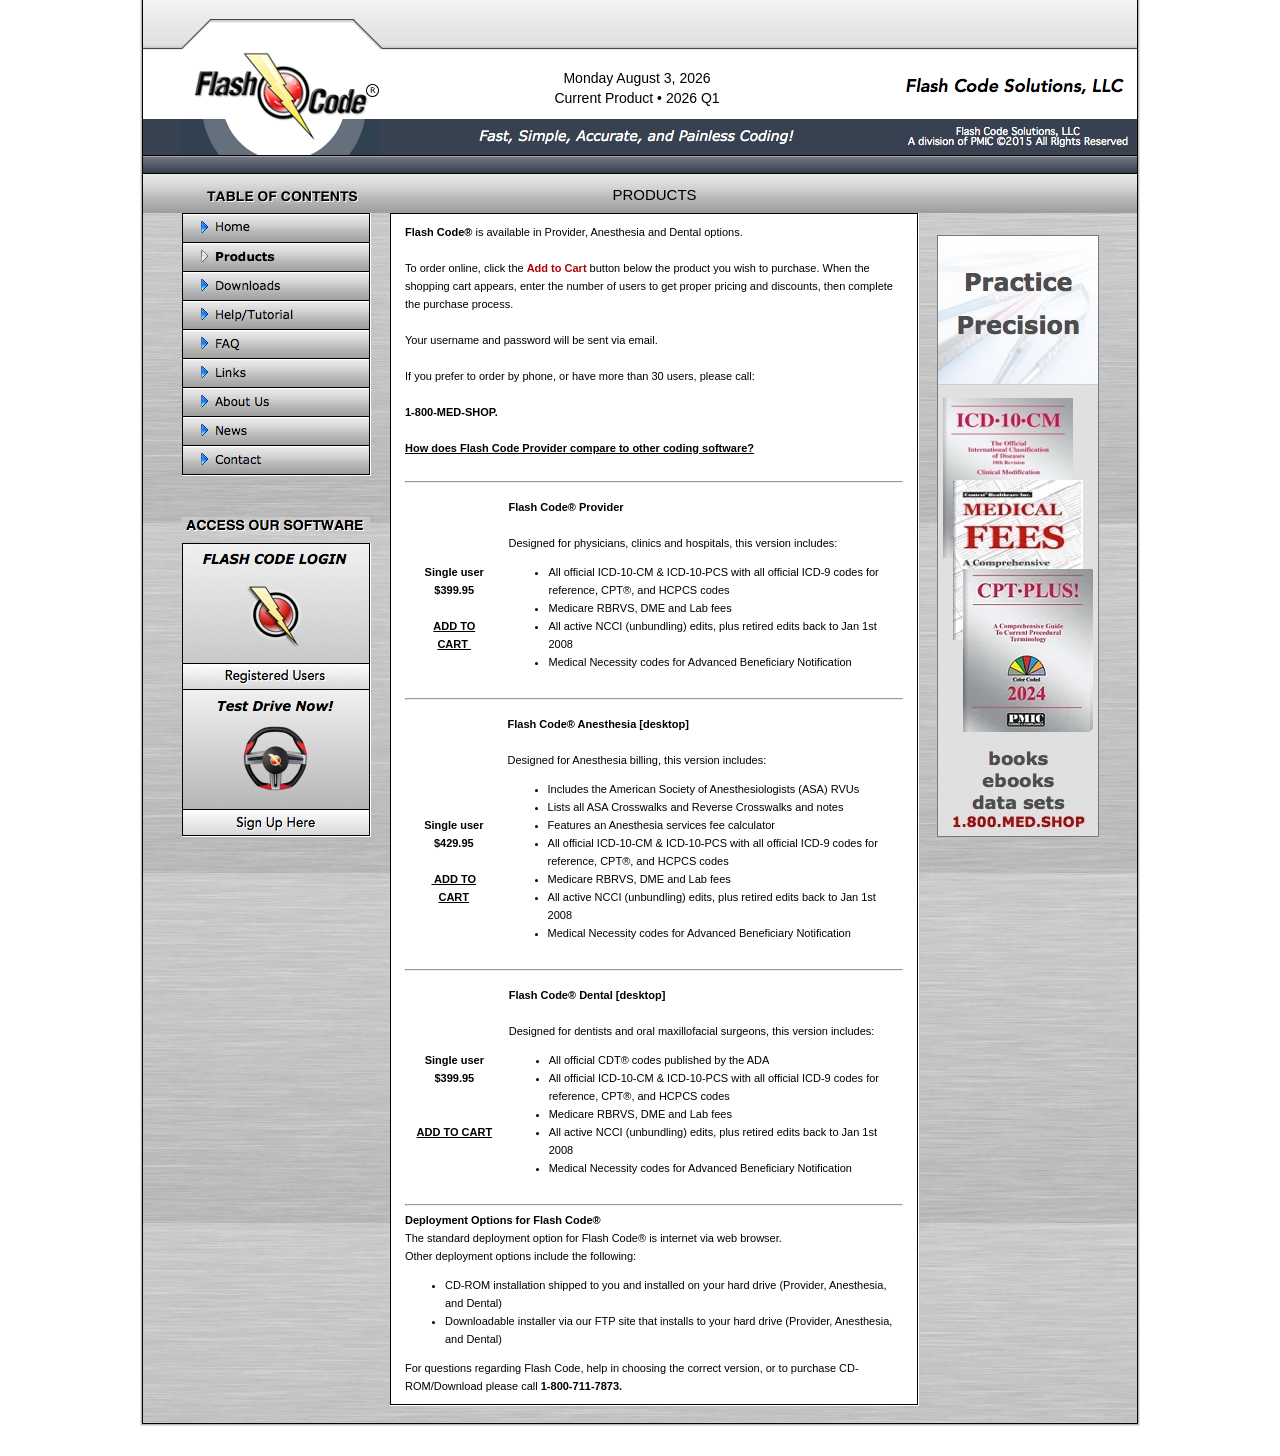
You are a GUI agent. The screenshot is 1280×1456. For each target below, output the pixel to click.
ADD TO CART (455, 1132)
